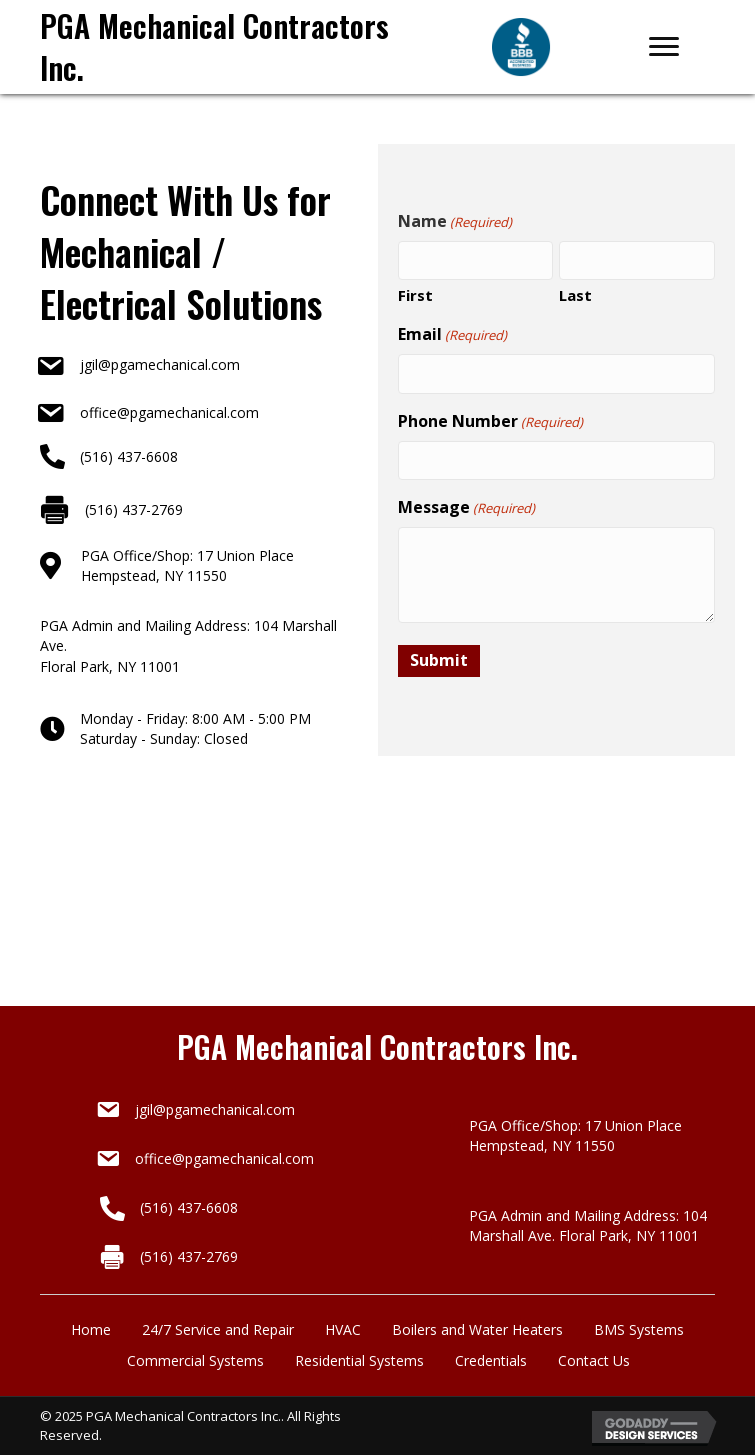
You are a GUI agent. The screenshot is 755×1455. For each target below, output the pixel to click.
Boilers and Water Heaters (477, 1329)
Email (452, 334)
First (415, 295)
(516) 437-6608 (129, 456)
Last (575, 295)
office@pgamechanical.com (169, 412)
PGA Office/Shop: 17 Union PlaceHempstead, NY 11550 (187, 565)
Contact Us (594, 1360)
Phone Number (490, 421)
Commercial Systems (195, 1360)
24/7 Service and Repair (218, 1329)
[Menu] (664, 47)
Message (466, 507)
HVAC (343, 1329)
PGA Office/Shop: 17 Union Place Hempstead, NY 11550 (575, 1135)
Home (91, 1329)
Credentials (491, 1360)
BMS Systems (639, 1329)
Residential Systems (359, 1360)
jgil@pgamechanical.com (160, 364)
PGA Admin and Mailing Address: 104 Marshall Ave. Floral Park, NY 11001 (588, 1225)
